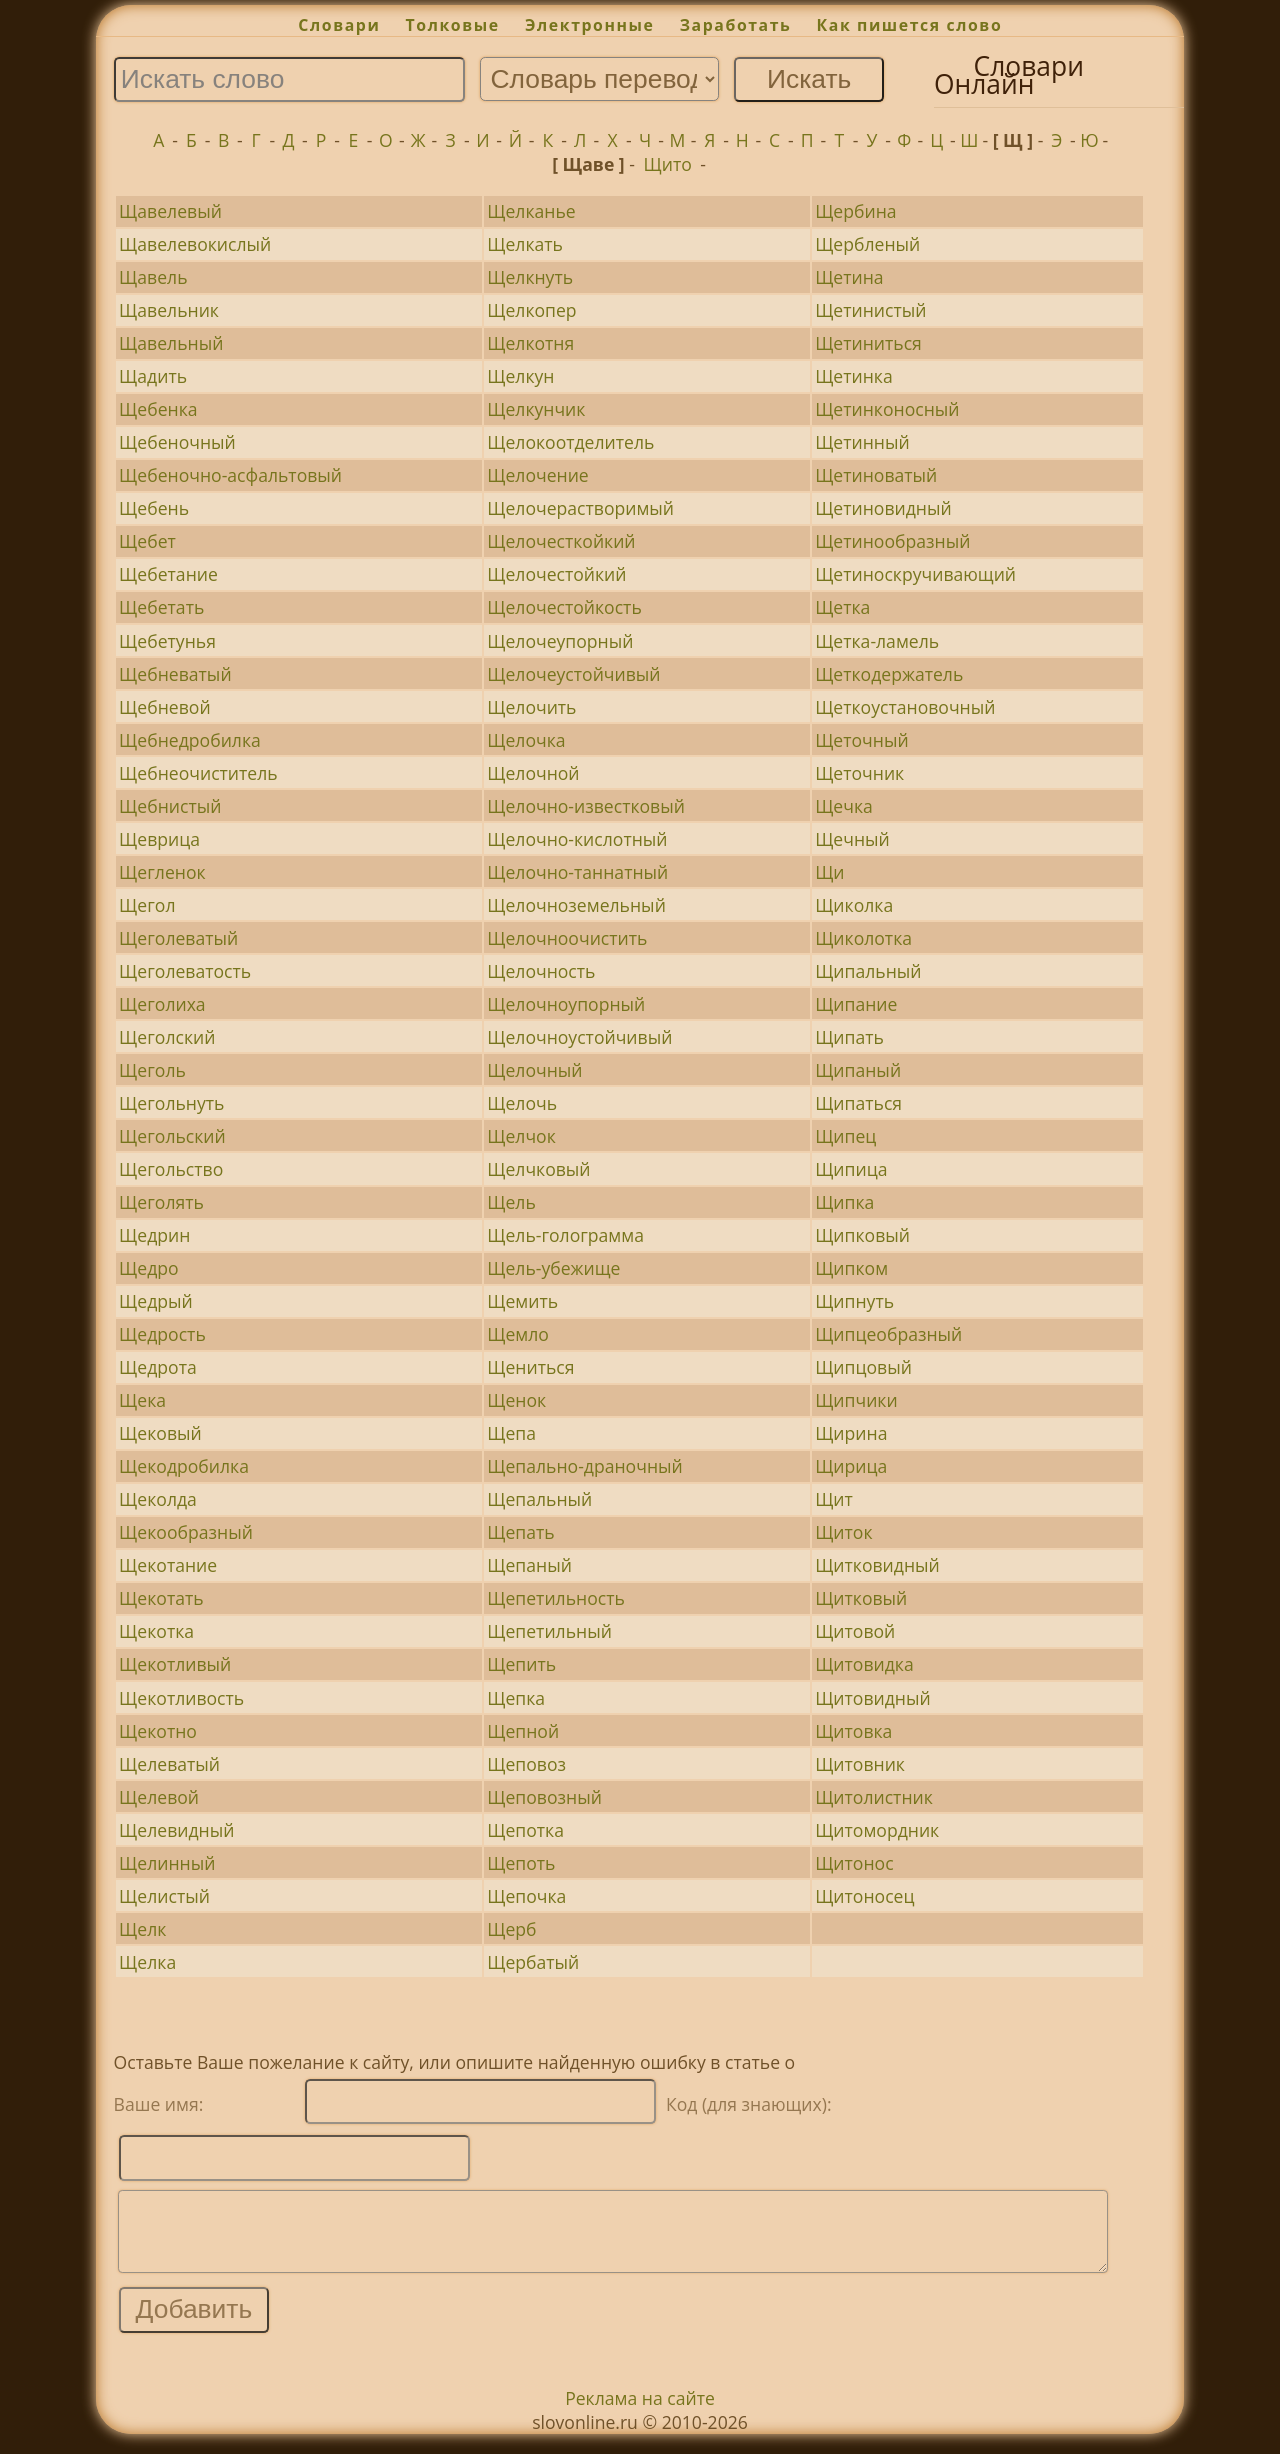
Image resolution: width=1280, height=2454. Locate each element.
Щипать (849, 1037)
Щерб (511, 1929)
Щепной (523, 1731)
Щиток (843, 1532)
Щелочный (534, 1070)
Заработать (736, 25)
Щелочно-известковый (586, 806)
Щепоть (521, 1863)
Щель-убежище (553, 1268)
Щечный (852, 839)
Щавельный (171, 343)
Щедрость (162, 1334)
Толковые (453, 25)
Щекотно (158, 1731)
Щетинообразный (892, 541)
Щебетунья (167, 641)
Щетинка (854, 376)
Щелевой (159, 1797)
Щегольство (171, 1169)
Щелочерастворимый (580, 508)
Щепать (520, 1532)
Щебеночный (177, 442)
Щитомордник (877, 1830)
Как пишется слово (910, 25)
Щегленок (162, 872)
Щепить (521, 1664)
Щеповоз (526, 1764)
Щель (511, 1202)
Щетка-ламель (877, 641)
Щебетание (168, 574)
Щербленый (867, 244)
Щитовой (855, 1631)
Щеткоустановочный (905, 707)
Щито (667, 164)
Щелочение (538, 475)
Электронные (590, 25)
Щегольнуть (171, 1103)
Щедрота (158, 1367)
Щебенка (158, 409)
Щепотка (525, 1830)
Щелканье (531, 211)
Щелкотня (530, 343)
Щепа (511, 1433)
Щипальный (868, 971)
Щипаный (858, 1070)
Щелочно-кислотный (577, 839)
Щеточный (862, 740)
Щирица (851, 1466)
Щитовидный (873, 1698)
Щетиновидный (883, 508)
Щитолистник (874, 1797)
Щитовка (853, 1731)
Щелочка (526, 740)
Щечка (844, 806)
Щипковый (862, 1235)
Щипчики (856, 1400)
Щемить (522, 1301)
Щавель (153, 277)
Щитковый (861, 1598)
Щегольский (172, 1136)
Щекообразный (186, 1532)
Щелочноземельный (576, 905)
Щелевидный (176, 1830)
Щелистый (164, 1896)
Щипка (844, 1202)
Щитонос (854, 1863)
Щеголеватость (185, 971)
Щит (834, 1499)
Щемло (518, 1334)
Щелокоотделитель (570, 442)
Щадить (153, 376)
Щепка (516, 1698)
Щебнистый (170, 806)
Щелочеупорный (560, 641)
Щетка (842, 607)
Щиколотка (863, 938)
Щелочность (541, 971)
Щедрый (156, 1301)
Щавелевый (170, 211)
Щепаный (529, 1565)
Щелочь (522, 1103)
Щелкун (520, 376)
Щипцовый (863, 1367)
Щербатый (533, 1962)
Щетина (849, 277)
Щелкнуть (530, 277)
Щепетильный (549, 1631)
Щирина (851, 1433)
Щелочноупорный (566, 1004)
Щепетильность (556, 1598)
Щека (142, 1400)
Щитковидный (877, 1565)
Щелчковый (538, 1169)
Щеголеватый (178, 938)
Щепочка (526, 1896)
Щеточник (859, 773)
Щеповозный (544, 1797)
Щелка (147, 1962)
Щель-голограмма (565, 1235)
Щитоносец (864, 1896)
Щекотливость (181, 1698)
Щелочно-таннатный (577, 872)
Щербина (855, 211)
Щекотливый (175, 1664)
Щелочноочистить (567, 938)
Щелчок (521, 1136)
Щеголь (152, 1070)
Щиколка (854, 905)
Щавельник (169, 310)
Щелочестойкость (564, 607)
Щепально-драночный (585, 1466)
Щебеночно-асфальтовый (230, 475)
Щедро (149, 1268)
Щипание (856, 1004)
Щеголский (167, 1037)
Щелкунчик (536, 409)
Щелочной (533, 773)
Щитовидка (864, 1664)
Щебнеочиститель (198, 773)
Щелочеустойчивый (573, 674)
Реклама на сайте (640, 2413)
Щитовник (860, 1764)
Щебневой (164, 707)
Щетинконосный (887, 409)
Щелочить (531, 707)
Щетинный (862, 442)
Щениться (530, 1367)
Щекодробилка (184, 1466)
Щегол (147, 905)
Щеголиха (162, 1004)
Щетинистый (870, 310)
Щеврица (159, 839)
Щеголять (161, 1202)
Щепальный (539, 1499)
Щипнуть (854, 1301)
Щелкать (525, 244)
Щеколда (158, 1499)
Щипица (851, 1169)
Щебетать (161, 607)
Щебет (147, 541)
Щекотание (168, 1565)
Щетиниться (868, 343)
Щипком (851, 1268)
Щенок (516, 1400)
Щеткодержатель (889, 674)
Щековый (160, 1433)
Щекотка (156, 1631)
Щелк (142, 1929)
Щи (829, 872)
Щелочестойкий (556, 574)
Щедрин (154, 1235)
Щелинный (167, 1863)
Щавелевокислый (195, 244)
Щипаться (858, 1103)
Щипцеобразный (888, 1334)
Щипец (845, 1136)
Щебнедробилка (190, 740)
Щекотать (161, 1598)
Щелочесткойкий (561, 541)
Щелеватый (169, 1764)
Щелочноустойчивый (579, 1037)
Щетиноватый (876, 475)
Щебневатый (175, 674)
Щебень (154, 508)
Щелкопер (531, 310)
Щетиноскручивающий (915, 574)
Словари (339, 25)
